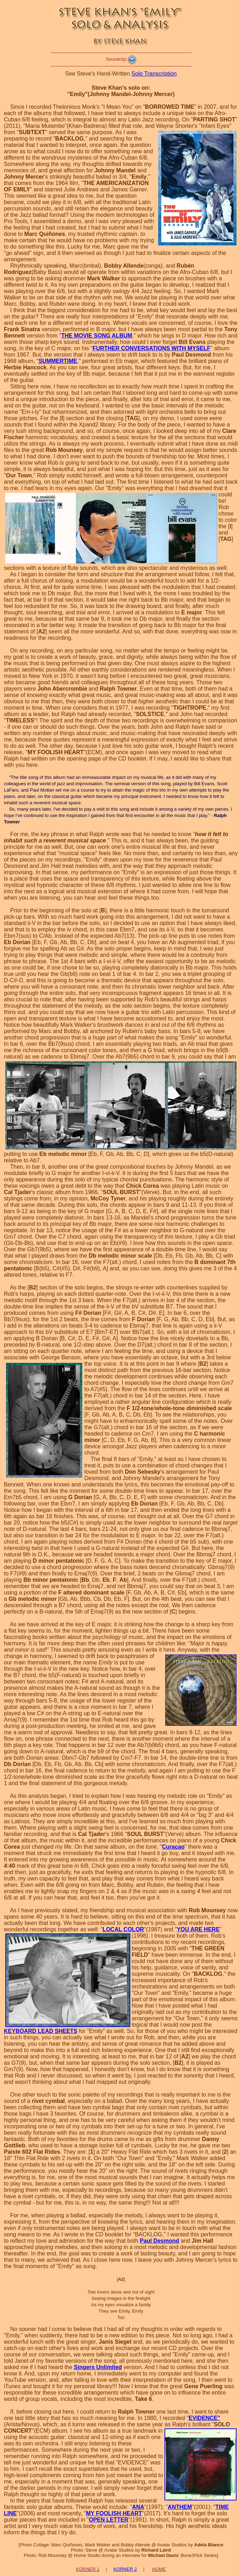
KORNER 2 (125, 2569)
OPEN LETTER (109, 2520)
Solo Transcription (154, 74)
